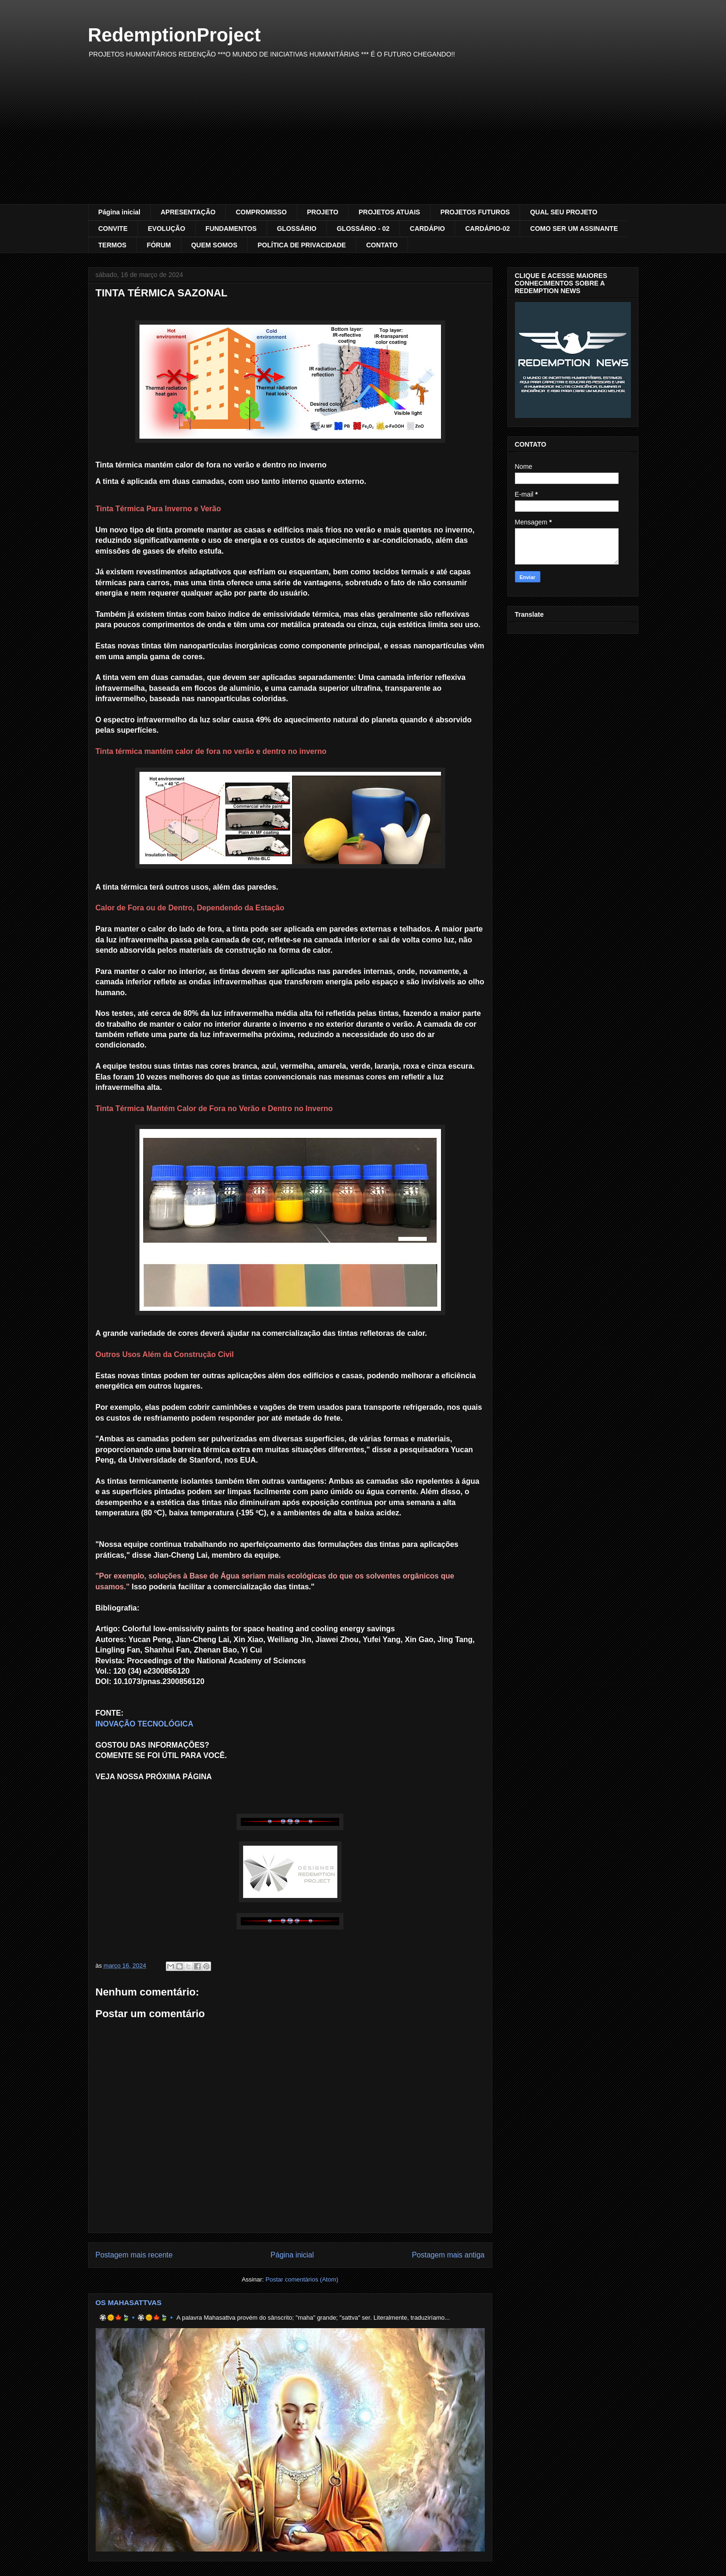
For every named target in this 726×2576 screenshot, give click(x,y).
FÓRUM (159, 245)
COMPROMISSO (261, 212)
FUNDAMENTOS (231, 228)
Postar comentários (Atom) (301, 2279)
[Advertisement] (363, 133)
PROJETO (323, 212)
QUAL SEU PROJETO (563, 212)
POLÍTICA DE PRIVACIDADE (302, 245)
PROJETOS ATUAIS (389, 212)
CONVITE (113, 228)
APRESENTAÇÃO (188, 212)
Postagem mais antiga (448, 2255)
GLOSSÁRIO (297, 228)
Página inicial (119, 212)
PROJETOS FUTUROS (475, 212)
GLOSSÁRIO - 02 (363, 228)
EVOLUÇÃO (166, 228)
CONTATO (382, 245)
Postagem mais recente (134, 2255)
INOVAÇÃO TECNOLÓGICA (145, 1724)
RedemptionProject (174, 35)
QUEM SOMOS (214, 245)
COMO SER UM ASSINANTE (574, 228)
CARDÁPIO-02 (487, 228)
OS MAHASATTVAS (129, 2302)
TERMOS (112, 245)
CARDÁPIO (427, 228)
